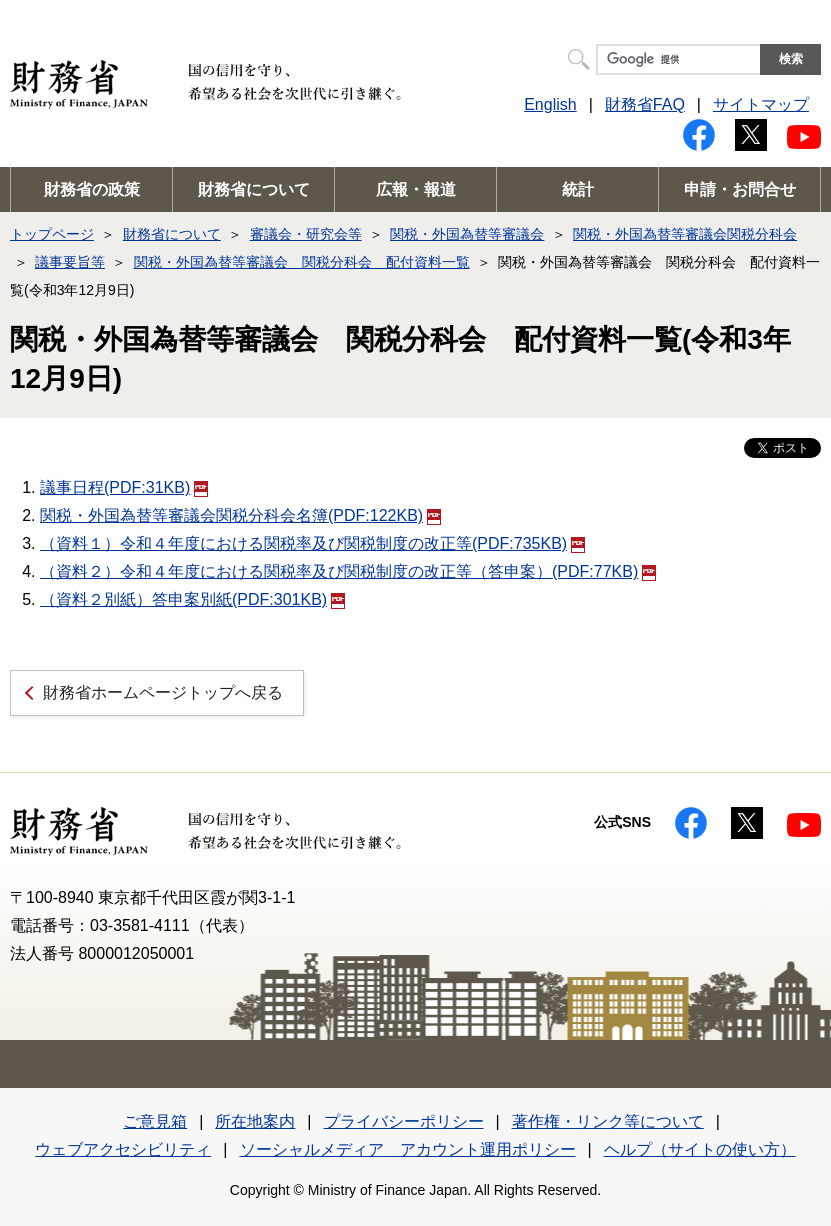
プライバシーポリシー (404, 1121)
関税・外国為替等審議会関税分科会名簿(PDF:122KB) (240, 515)
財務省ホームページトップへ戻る (163, 692)
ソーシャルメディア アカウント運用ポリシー (408, 1149)
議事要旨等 (70, 262)
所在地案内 (255, 1121)
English (550, 104)
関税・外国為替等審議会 (467, 234)
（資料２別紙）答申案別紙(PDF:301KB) (192, 599)
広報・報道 (416, 189)
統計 (578, 189)
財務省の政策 (92, 189)
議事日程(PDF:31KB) (124, 487)
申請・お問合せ (740, 189)
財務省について (254, 189)
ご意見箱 (155, 1121)
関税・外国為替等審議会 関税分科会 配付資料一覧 (302, 262)
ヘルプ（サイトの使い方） (700, 1149)
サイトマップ (761, 104)
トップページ (52, 234)
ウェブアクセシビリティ (123, 1149)
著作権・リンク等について (608, 1121)
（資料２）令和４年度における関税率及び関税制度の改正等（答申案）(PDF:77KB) (348, 571)
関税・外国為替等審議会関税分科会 (685, 234)
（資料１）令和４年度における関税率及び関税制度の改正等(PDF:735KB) (312, 543)
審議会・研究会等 (306, 234)
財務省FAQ (645, 104)
